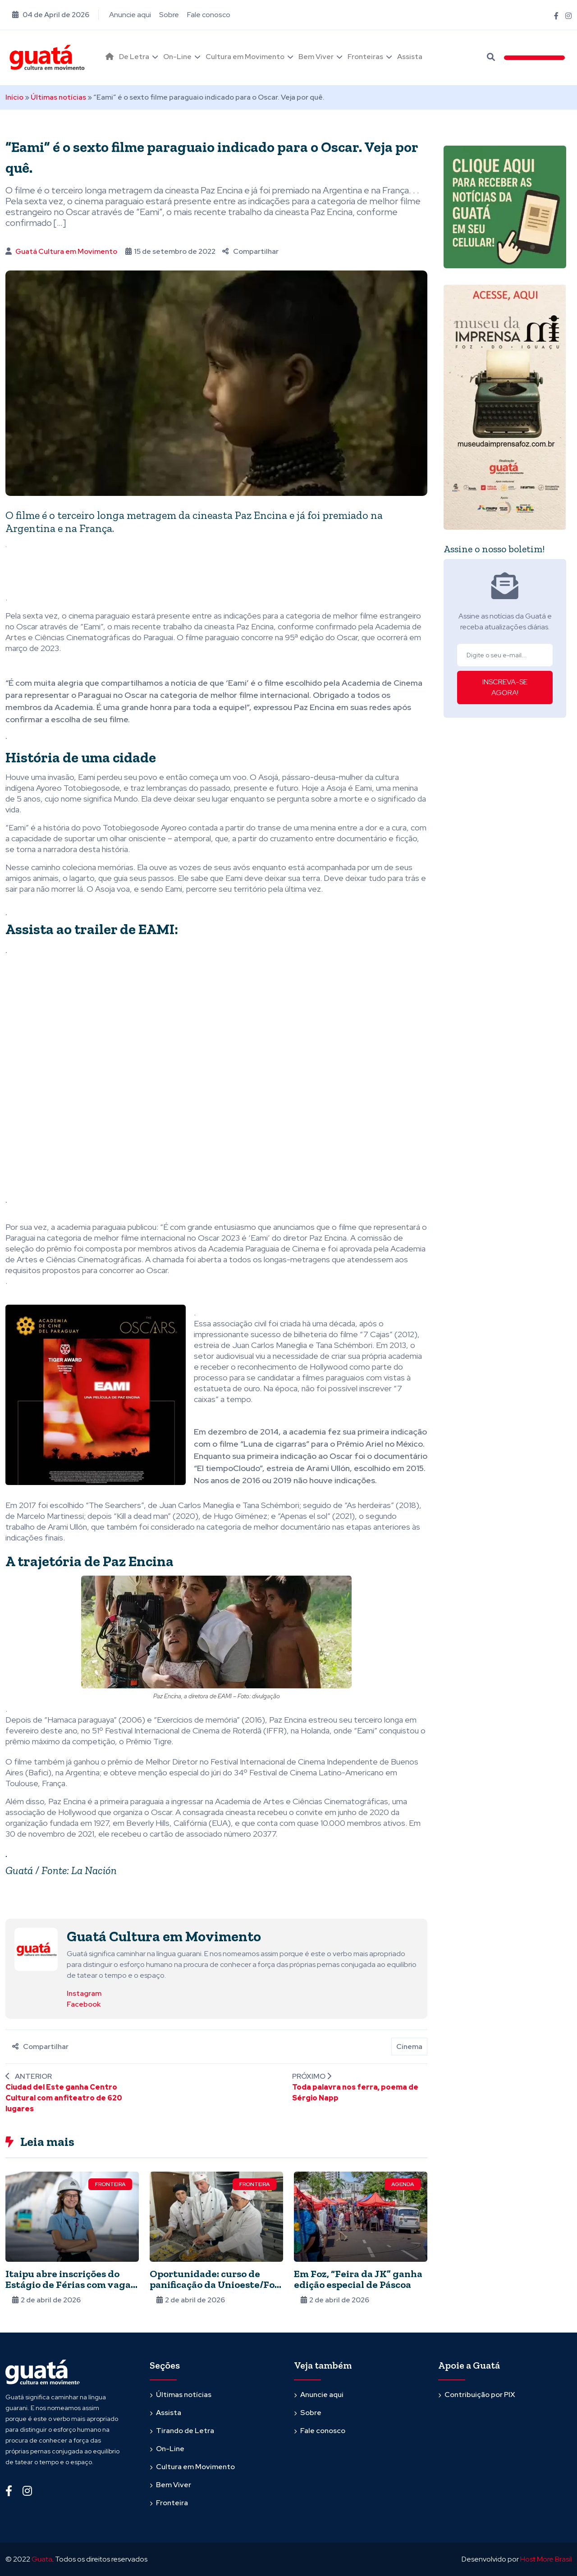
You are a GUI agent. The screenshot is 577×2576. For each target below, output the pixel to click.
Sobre (169, 14)
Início (14, 97)
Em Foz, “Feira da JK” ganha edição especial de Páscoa (358, 2279)
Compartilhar (250, 251)
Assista (409, 56)
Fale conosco (208, 14)
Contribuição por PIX (479, 2394)
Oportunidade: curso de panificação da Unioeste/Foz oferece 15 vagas (214, 2284)
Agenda (402, 2184)
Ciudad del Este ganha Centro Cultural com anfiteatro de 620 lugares (63, 2097)
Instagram (84, 1993)
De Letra (134, 56)
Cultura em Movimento (245, 56)
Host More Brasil (546, 2559)
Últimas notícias (58, 97)
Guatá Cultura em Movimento (66, 251)
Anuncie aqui (130, 14)
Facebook (84, 2004)
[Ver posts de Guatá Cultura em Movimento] (36, 1948)
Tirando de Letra (185, 2430)
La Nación (94, 1870)
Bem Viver (316, 56)
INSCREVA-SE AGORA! (504, 687)
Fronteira (110, 2184)
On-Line (177, 56)
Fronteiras (365, 56)
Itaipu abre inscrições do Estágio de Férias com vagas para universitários (70, 2284)
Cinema (409, 2046)
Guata (42, 2559)
